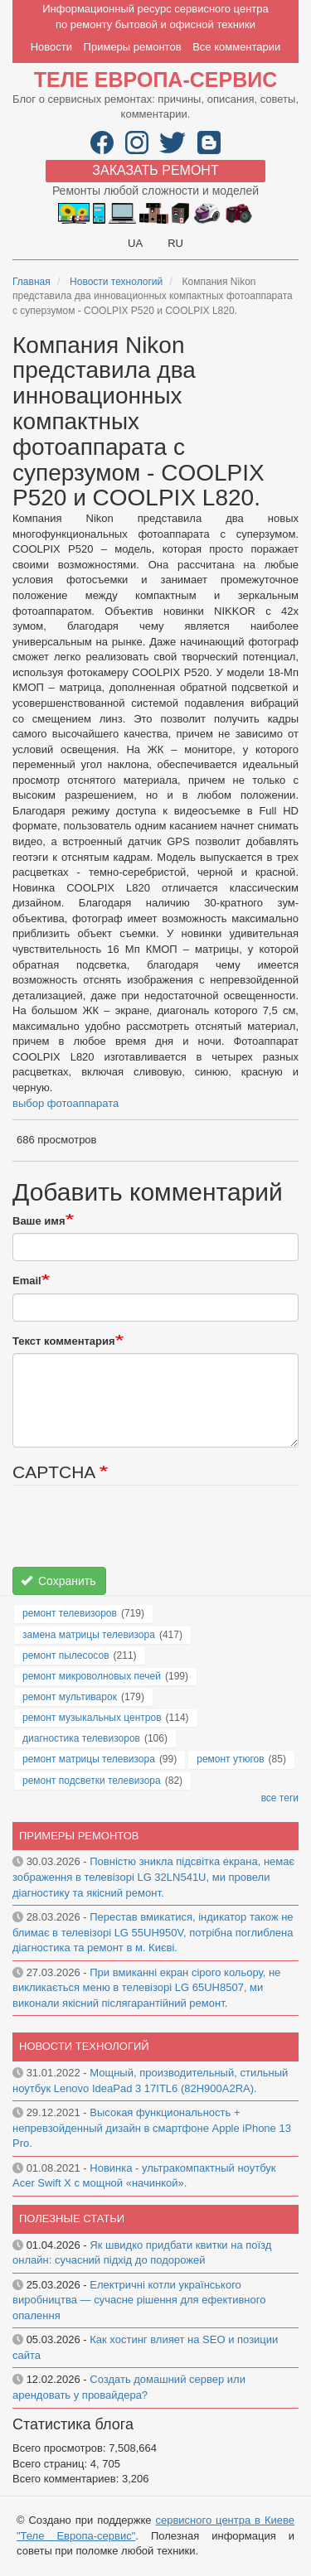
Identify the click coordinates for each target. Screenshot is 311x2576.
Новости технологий (116, 282)
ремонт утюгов (230, 1759)
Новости (51, 47)
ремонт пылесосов (65, 1655)
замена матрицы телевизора (88, 1635)
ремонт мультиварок (69, 1697)
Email (26, 1280)
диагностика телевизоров (81, 1738)
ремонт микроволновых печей (91, 1676)
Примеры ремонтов (133, 47)
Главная (31, 282)
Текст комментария (63, 1341)
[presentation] (138, 1534)
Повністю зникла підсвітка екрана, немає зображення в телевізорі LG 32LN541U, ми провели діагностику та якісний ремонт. (153, 1876)
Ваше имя (39, 1221)
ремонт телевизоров (69, 1613)
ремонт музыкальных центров (92, 1717)
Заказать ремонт (155, 170)
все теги (280, 1798)
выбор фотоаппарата (65, 1103)
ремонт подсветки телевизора (91, 1780)
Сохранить (58, 1581)
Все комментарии (236, 47)
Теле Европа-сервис (155, 79)
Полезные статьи (71, 2218)
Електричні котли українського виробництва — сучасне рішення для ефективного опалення (138, 2300)
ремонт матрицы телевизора (88, 1759)
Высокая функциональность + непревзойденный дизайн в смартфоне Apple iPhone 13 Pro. (151, 2127)
